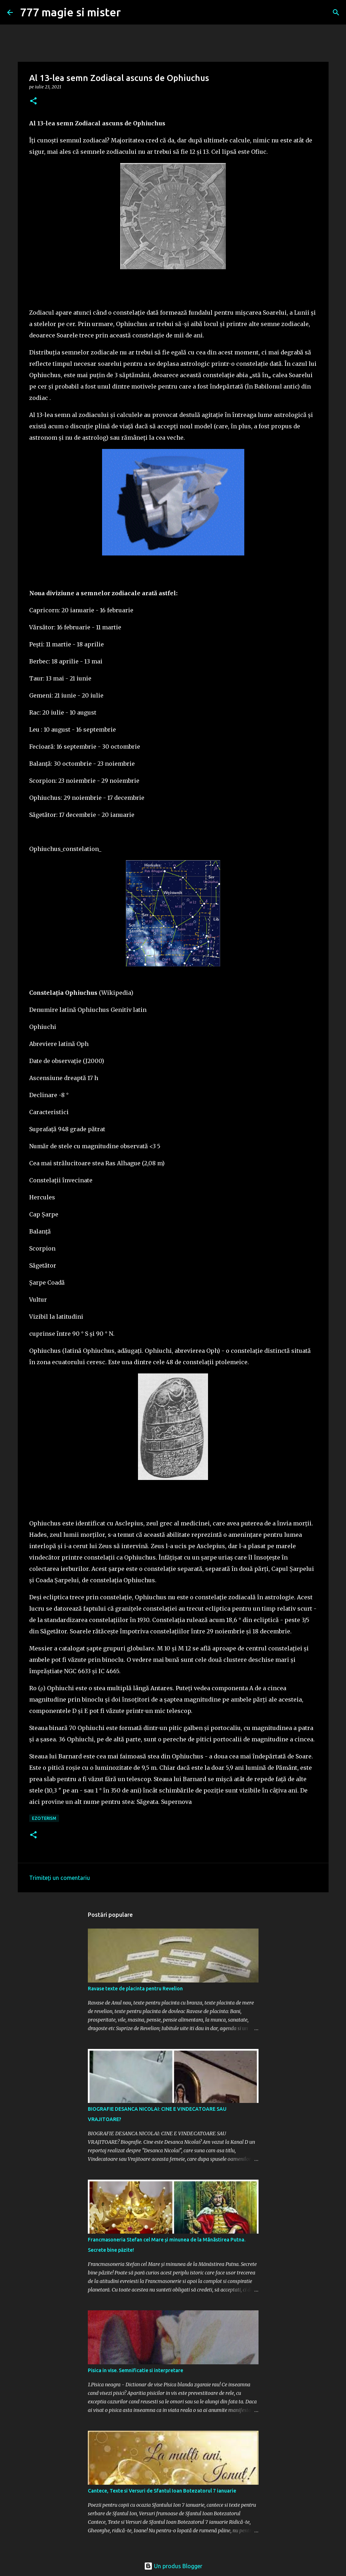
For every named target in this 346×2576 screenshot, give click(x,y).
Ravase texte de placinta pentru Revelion (135, 1988)
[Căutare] (336, 12)
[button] (33, 101)
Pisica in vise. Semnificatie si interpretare (135, 2370)
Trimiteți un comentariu (59, 1878)
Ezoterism (44, 1818)
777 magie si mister (70, 12)
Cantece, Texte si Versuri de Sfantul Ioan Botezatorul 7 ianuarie (162, 2491)
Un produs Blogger (173, 2566)
